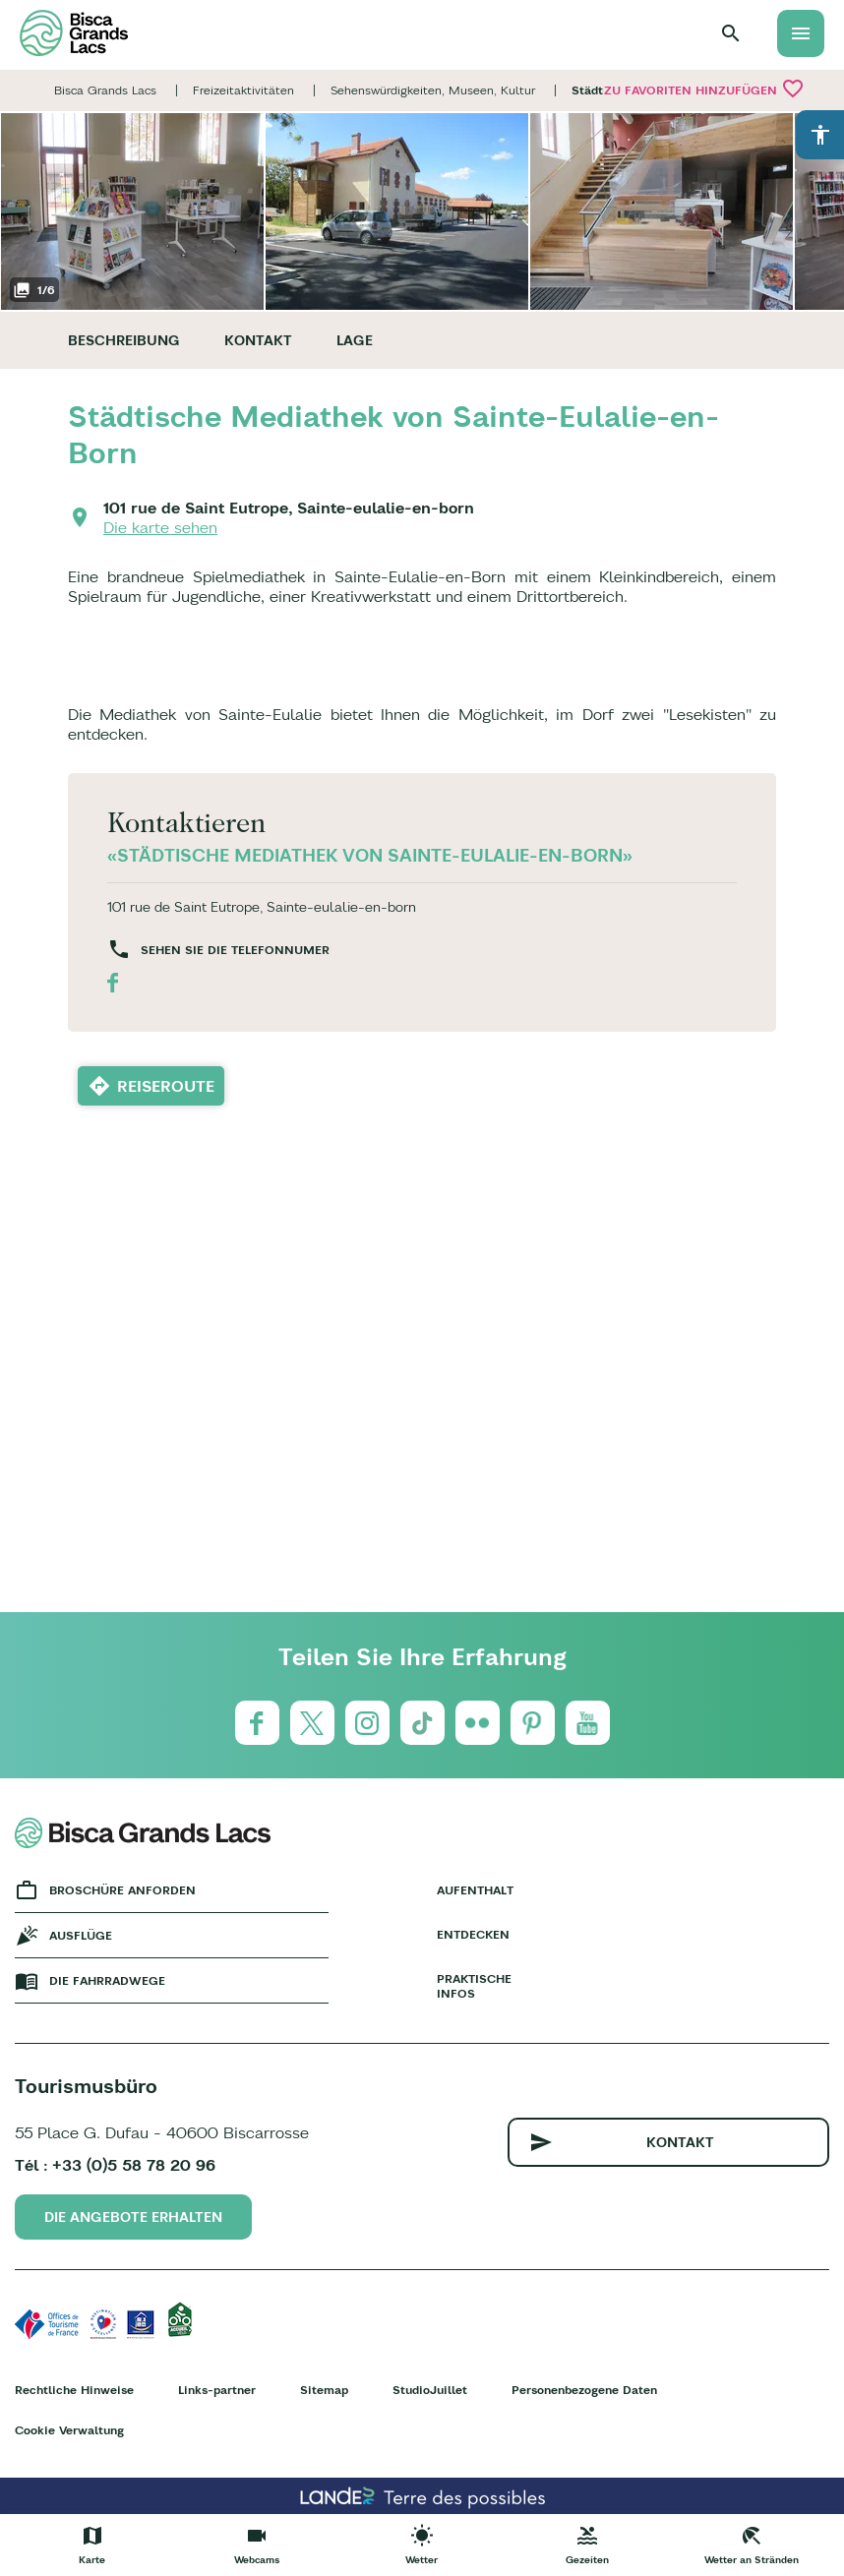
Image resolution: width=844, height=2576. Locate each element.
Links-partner (217, 2389)
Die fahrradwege (107, 1980)
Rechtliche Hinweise (74, 2389)
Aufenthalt (475, 1890)
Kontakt (258, 340)
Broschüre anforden (122, 1890)
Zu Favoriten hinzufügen (704, 88)
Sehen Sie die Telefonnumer (235, 949)
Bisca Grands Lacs (105, 90)
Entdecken (473, 1934)
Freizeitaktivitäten (243, 90)
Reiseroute (165, 1086)
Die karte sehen (160, 527)
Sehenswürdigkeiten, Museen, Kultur (433, 90)
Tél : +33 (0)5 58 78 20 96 (115, 2165)
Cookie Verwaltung (69, 2430)
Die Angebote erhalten (133, 2217)
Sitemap (324, 2389)
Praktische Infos (474, 1986)
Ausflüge (80, 1935)
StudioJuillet (429, 2389)
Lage (354, 340)
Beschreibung (124, 340)
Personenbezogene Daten (584, 2389)
